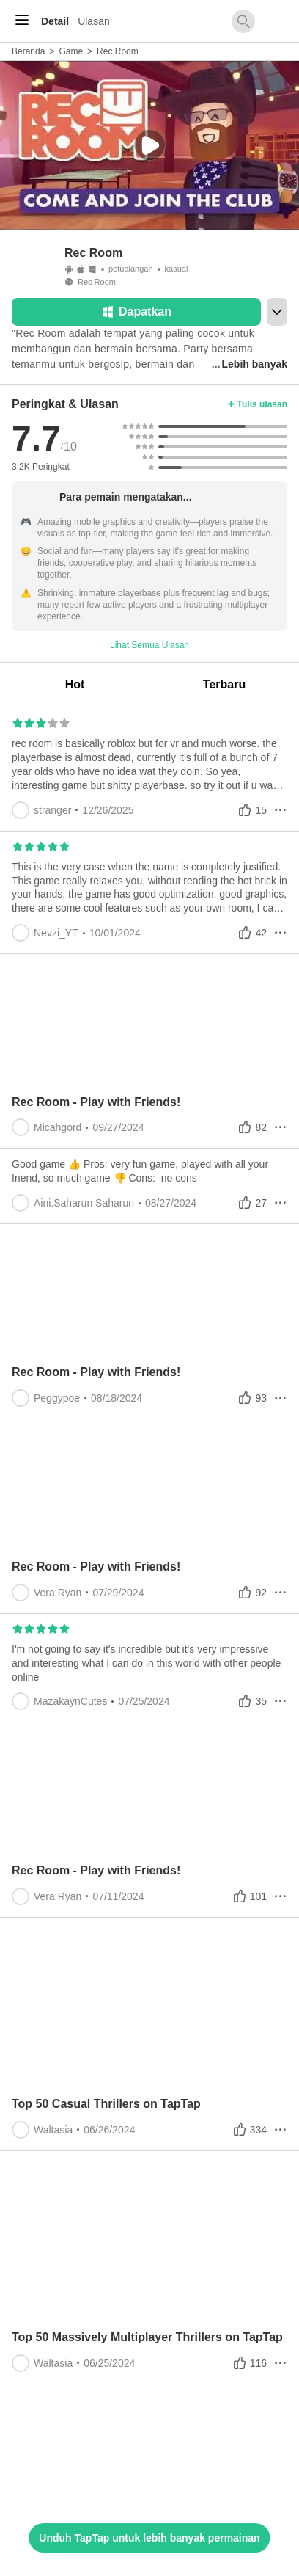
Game (71, 51)
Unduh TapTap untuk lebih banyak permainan (149, 2538)
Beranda (28, 51)
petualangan (130, 268)
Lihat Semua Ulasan (149, 645)
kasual (176, 268)
